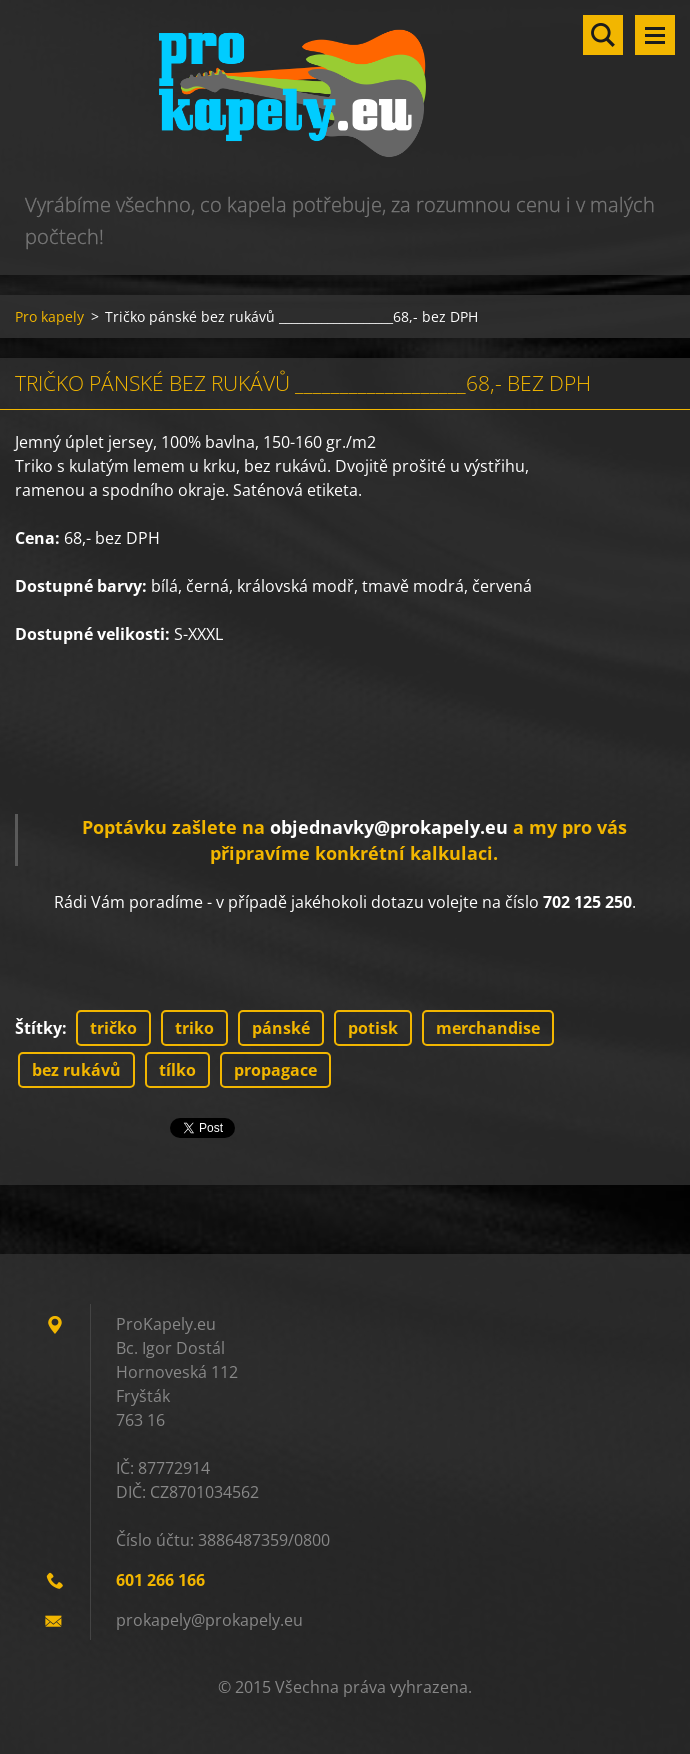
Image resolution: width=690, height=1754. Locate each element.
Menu (655, 35)
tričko (113, 1028)
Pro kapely (49, 316)
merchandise (488, 1028)
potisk (373, 1028)
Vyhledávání (603, 35)
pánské (281, 1028)
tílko (177, 1070)
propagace (275, 1070)
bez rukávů (76, 1070)
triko (194, 1028)
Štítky (38, 1028)
